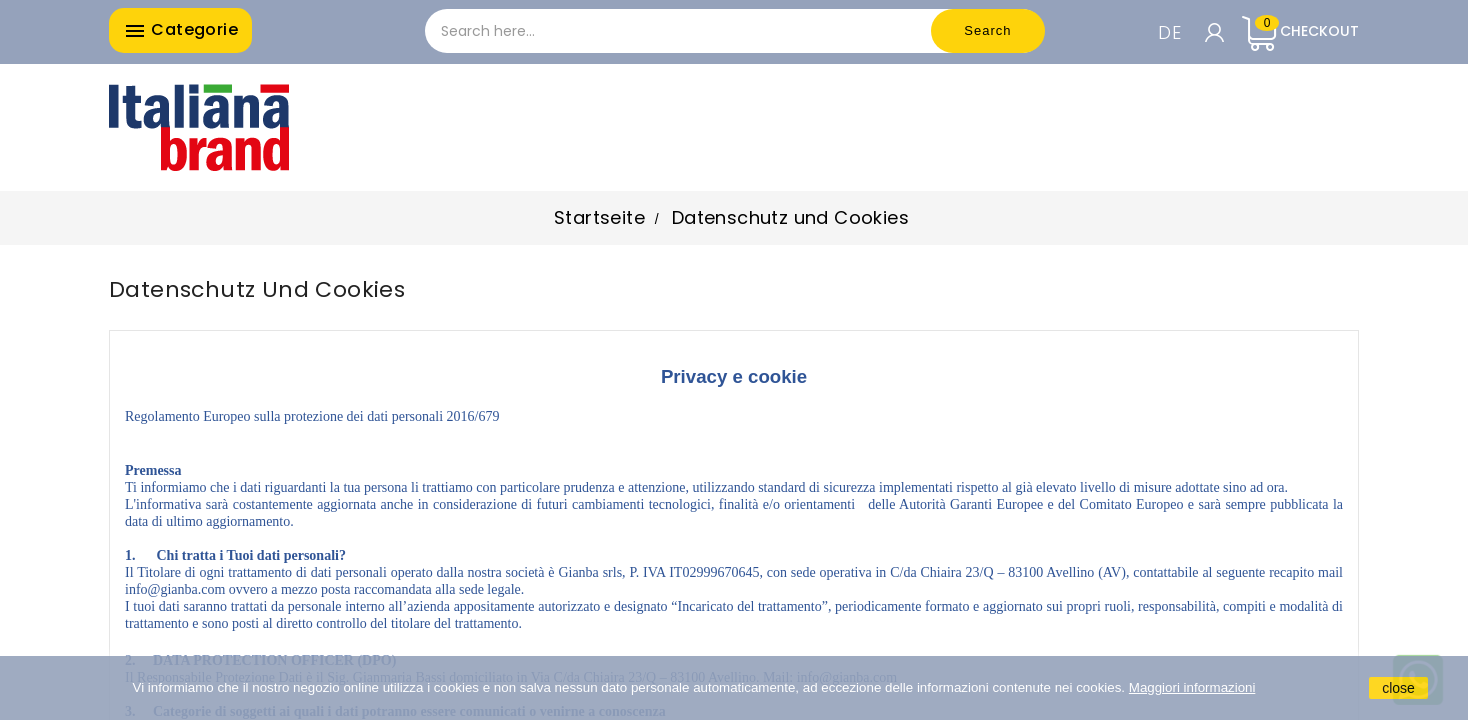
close (1398, 688)
